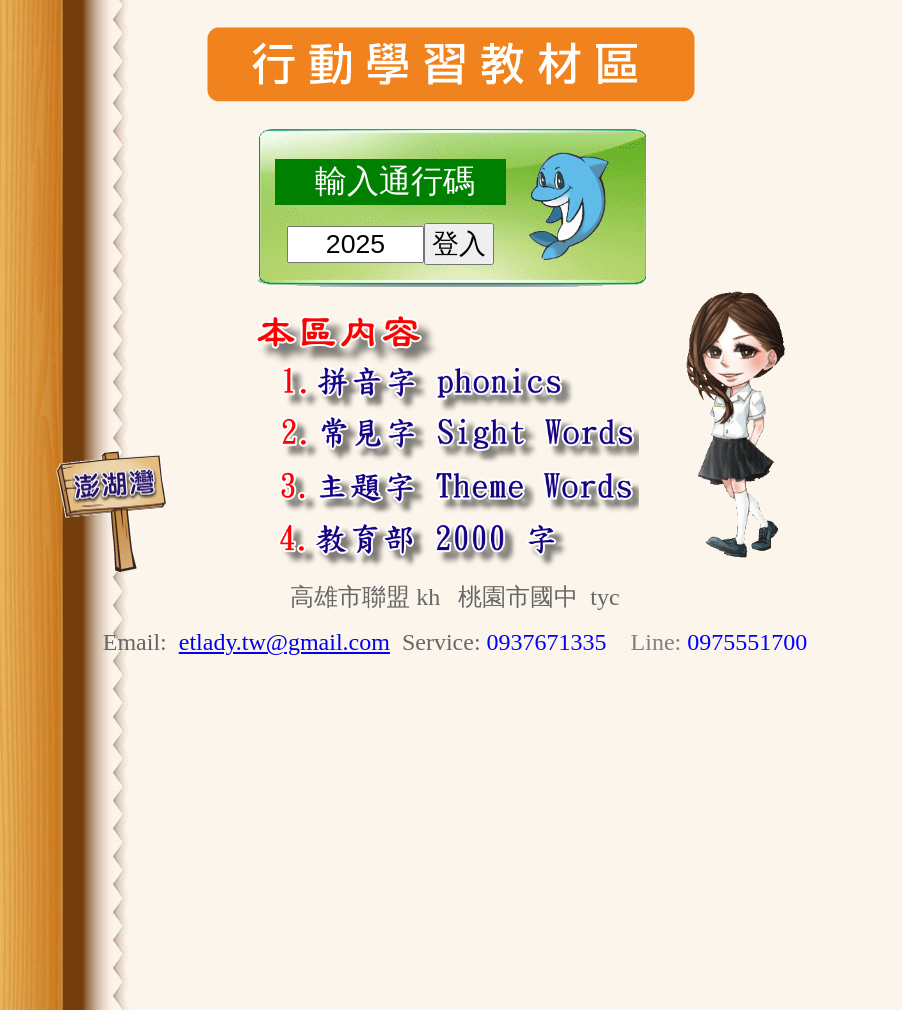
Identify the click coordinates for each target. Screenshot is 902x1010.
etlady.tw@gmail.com (284, 642)
